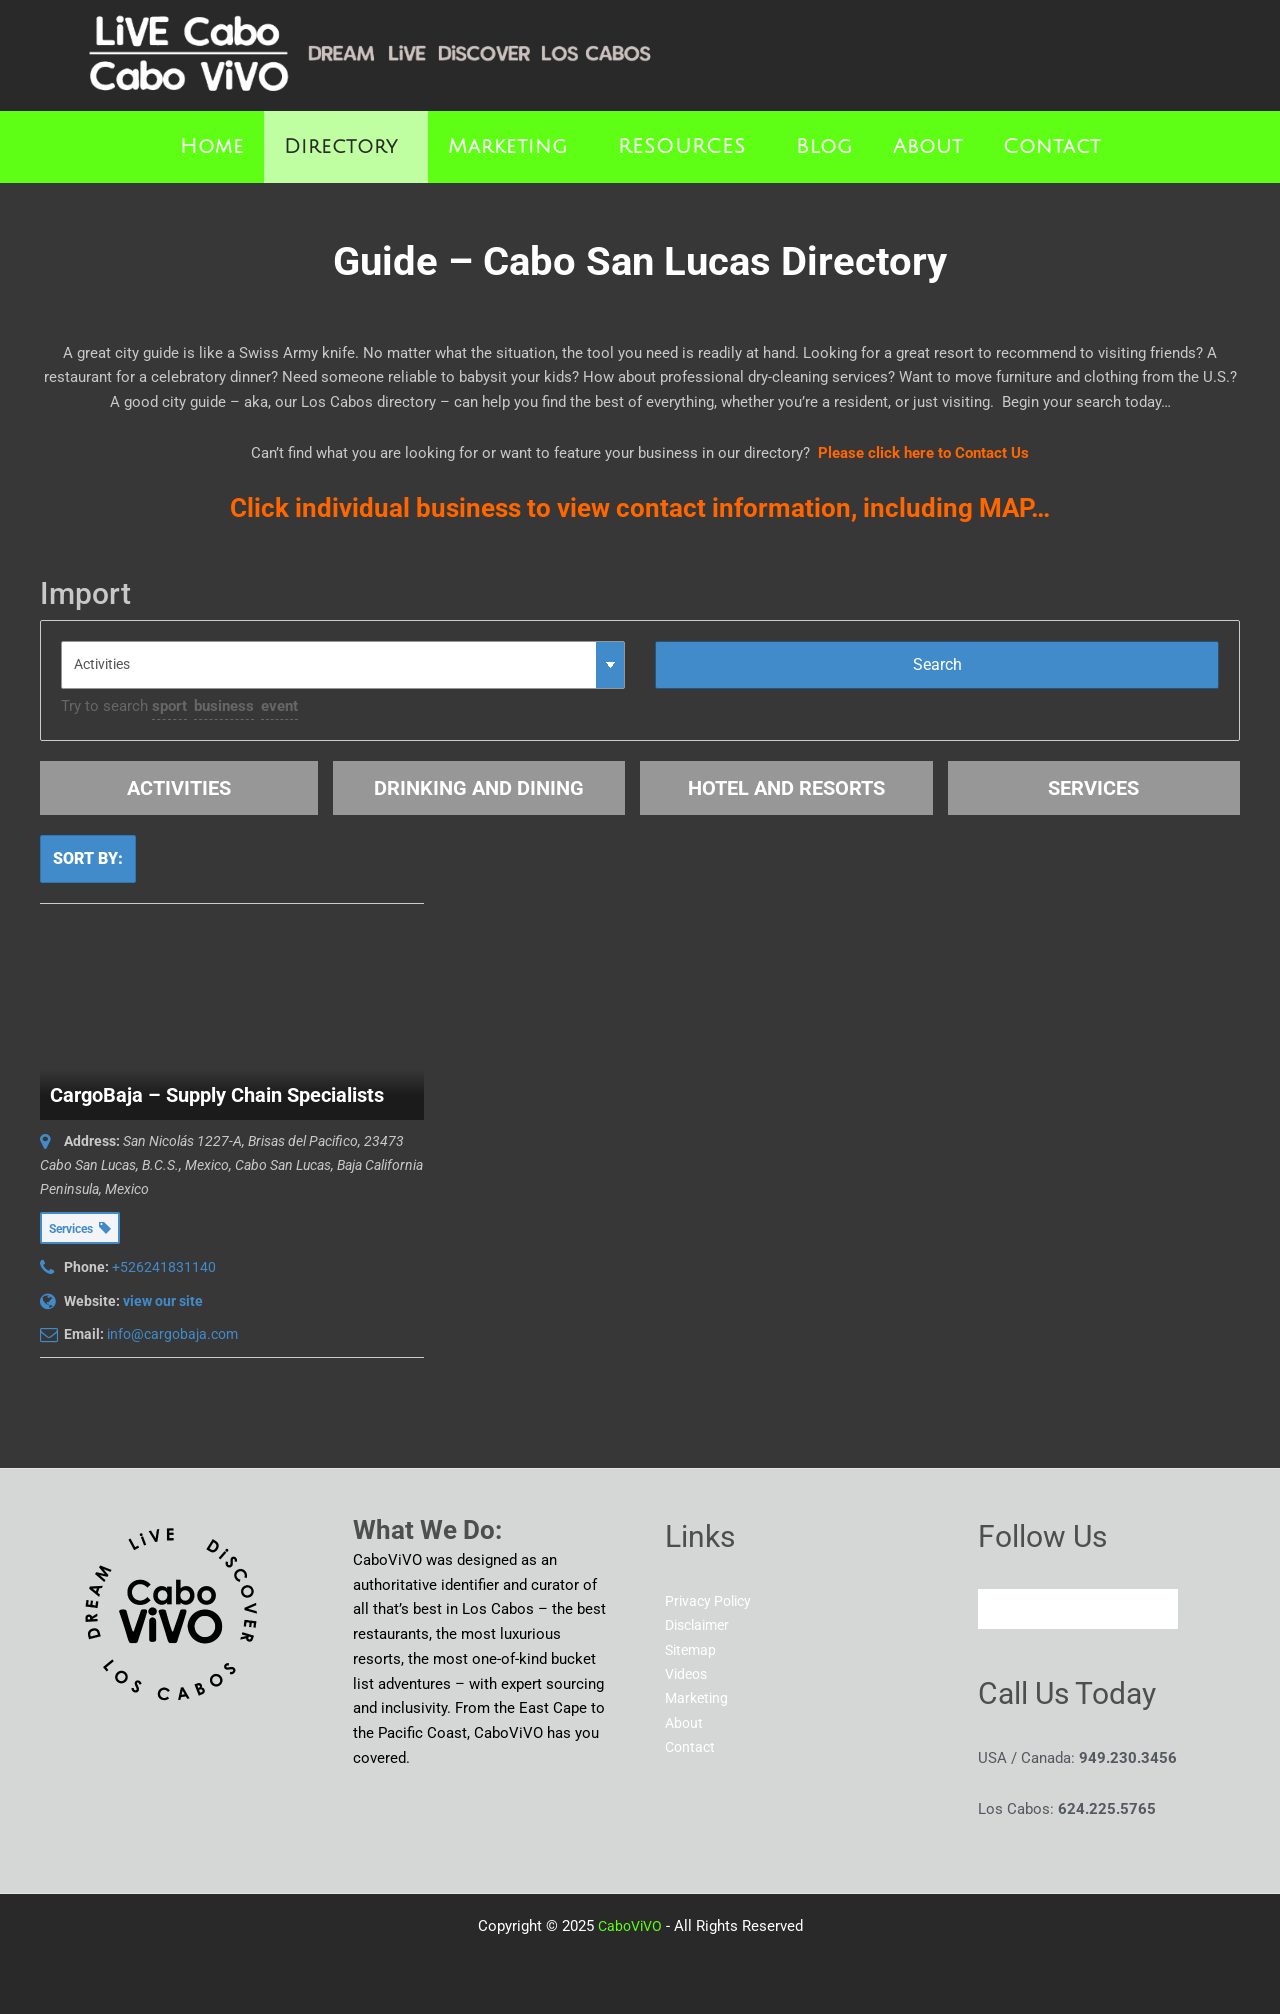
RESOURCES (682, 147)
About (928, 147)
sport (169, 706)
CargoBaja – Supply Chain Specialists (217, 1095)
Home (212, 147)
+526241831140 (164, 1267)
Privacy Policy (711, 1601)
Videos (688, 1675)
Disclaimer (701, 1626)
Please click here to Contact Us (923, 453)
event (279, 706)
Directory (341, 147)
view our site (163, 1301)
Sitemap (692, 1651)
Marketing (508, 147)
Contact (1052, 147)
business (224, 706)
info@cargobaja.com (172, 1334)
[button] (346, 147)
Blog (824, 147)
